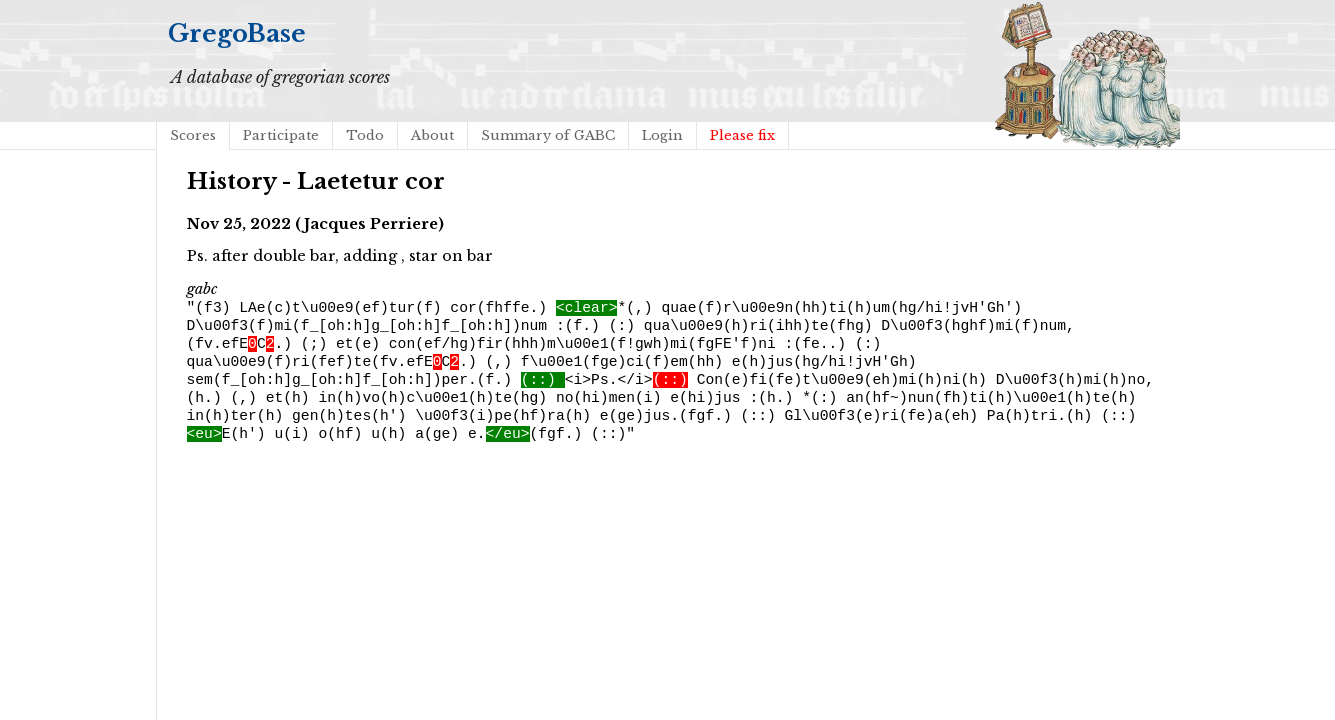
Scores (193, 135)
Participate (281, 135)
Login (662, 135)
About (432, 135)
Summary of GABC (548, 135)
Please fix (742, 135)
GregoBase (237, 33)
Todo (365, 135)
